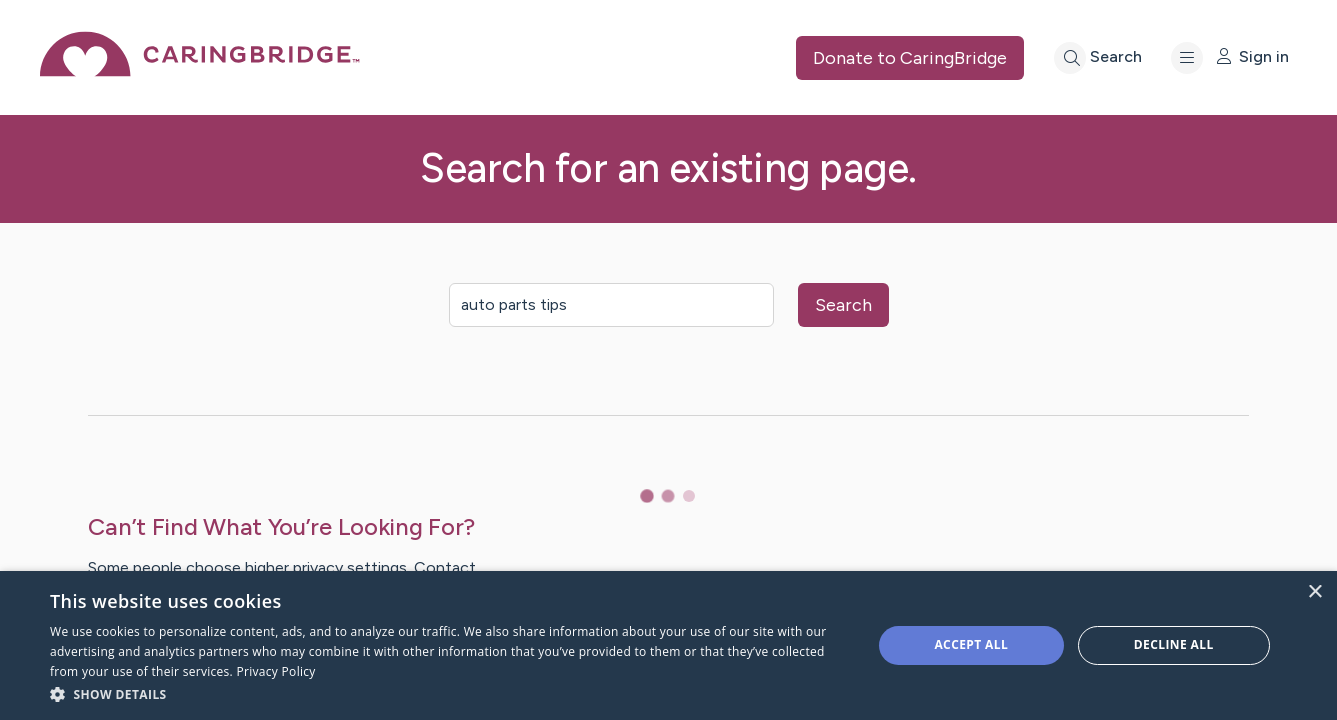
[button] (449, 693)
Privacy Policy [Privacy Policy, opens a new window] (276, 671)
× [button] (1314, 592)
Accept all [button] (971, 644)
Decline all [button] (1174, 644)
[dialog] (668, 645)
